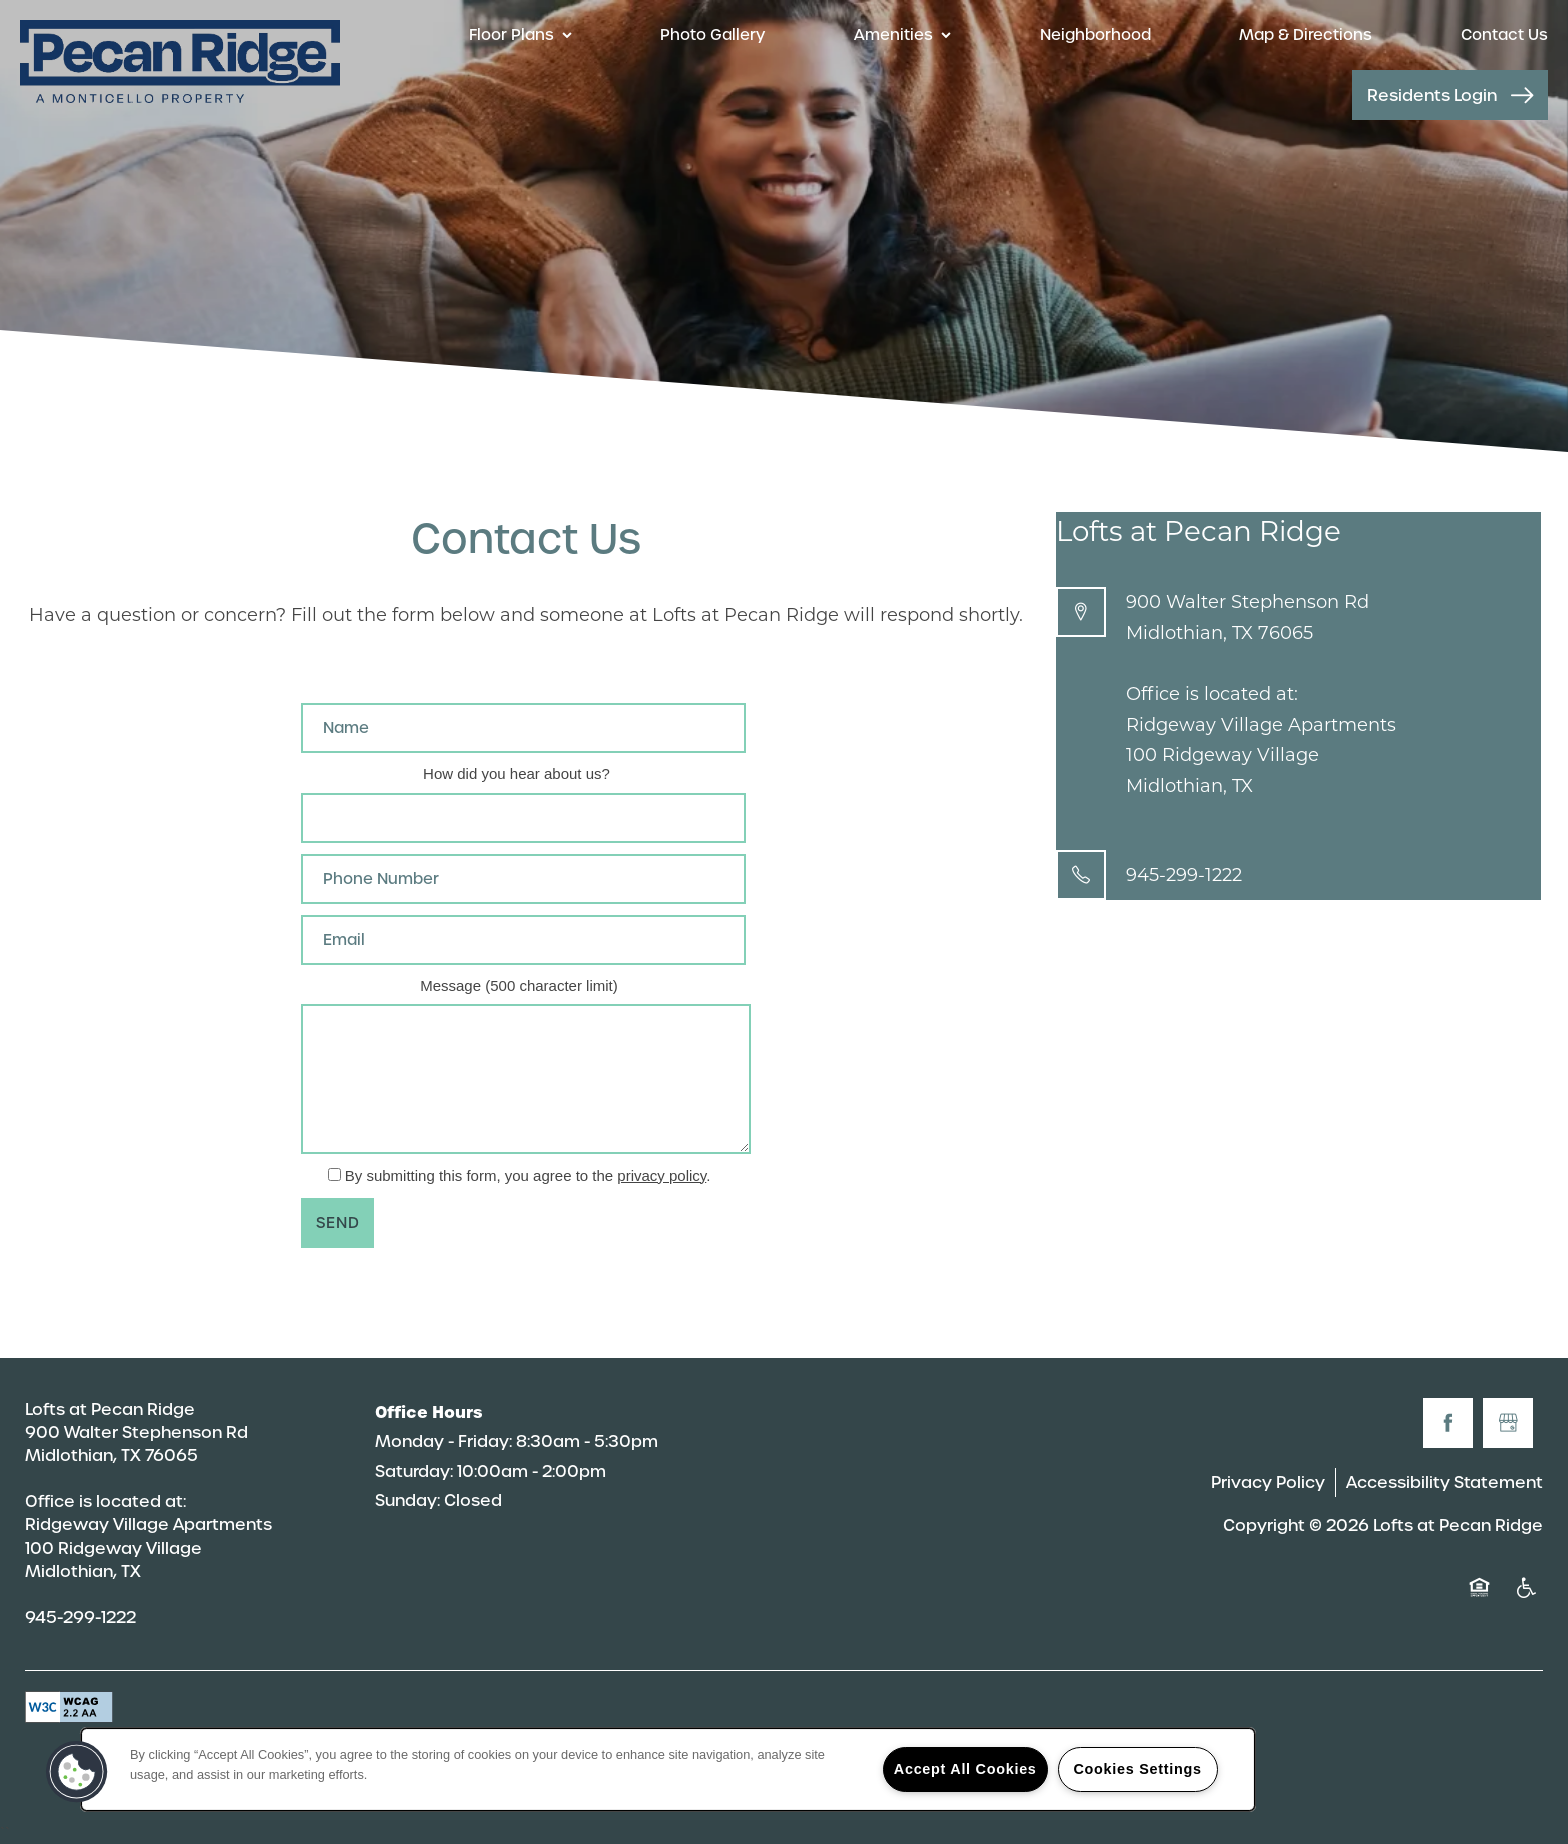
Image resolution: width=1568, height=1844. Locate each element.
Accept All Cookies (965, 1769)
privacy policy (661, 1175)
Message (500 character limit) (519, 985)
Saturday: (414, 1471)
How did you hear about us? (516, 773)
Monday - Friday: (443, 1441)
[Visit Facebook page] (1448, 1423)
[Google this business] (1508, 1423)
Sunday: (407, 1500)
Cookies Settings (1137, 1769)
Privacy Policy (1268, 1482)
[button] (1450, 95)
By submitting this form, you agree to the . (528, 1175)
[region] (668, 1769)
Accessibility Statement (1444, 1482)
